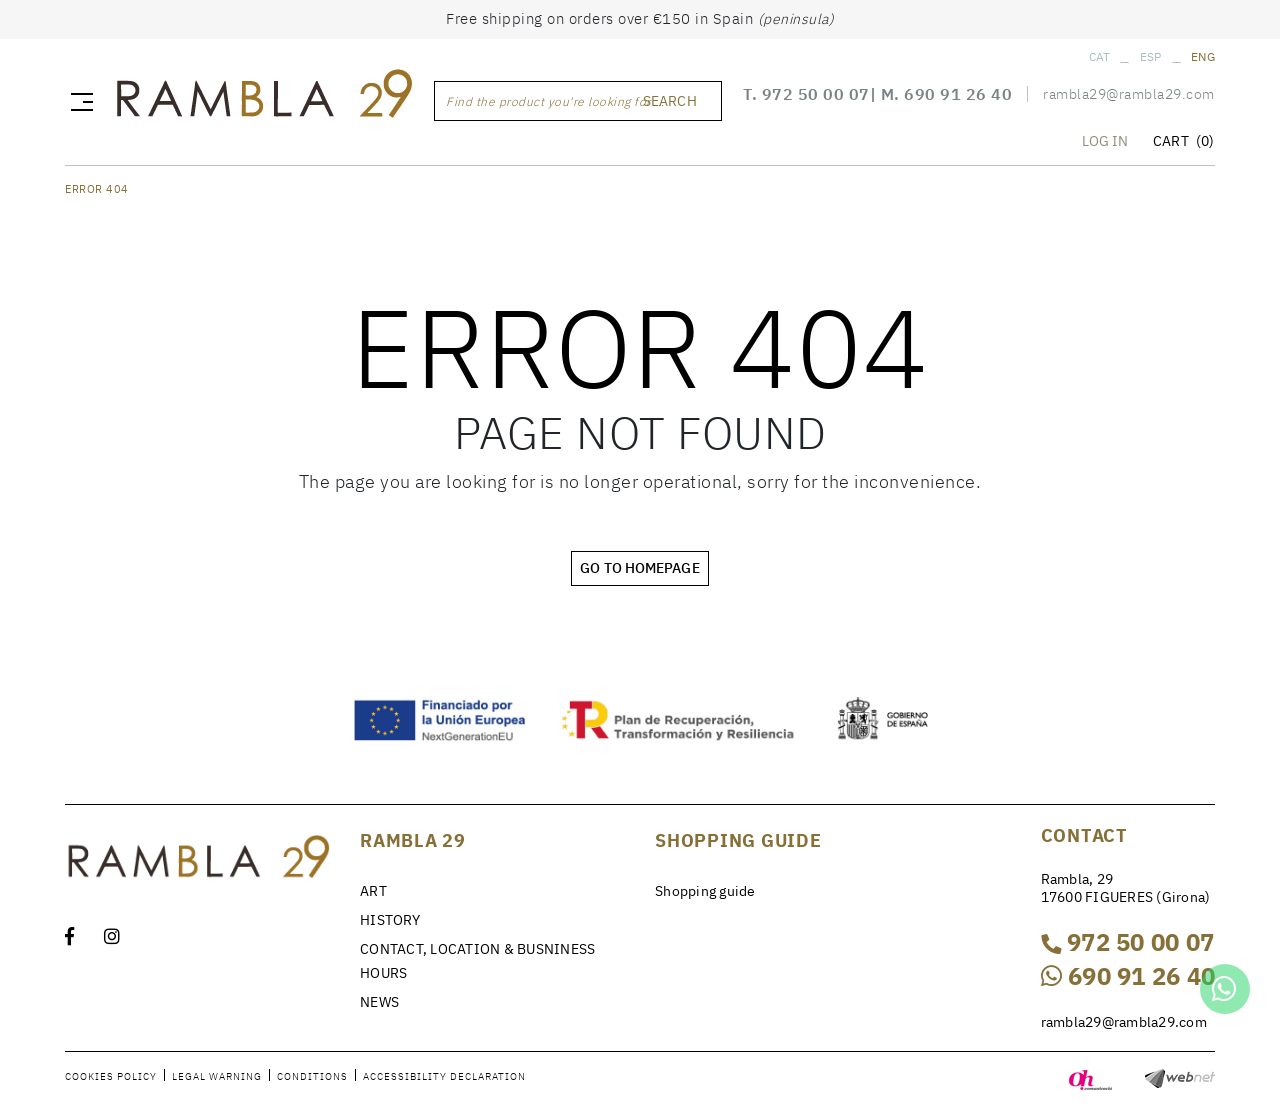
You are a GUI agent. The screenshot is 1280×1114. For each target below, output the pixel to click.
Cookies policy (111, 1076)
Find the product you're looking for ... (555, 101)
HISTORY (390, 920)
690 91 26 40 (958, 94)
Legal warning (217, 1076)
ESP (1151, 56)
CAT (1100, 56)
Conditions (312, 1076)
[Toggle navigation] (78, 101)
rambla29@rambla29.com (1129, 94)
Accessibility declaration (444, 1076)
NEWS (379, 1002)
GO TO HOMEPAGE (639, 568)
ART (373, 891)
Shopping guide (705, 891)
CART (1183, 141)
